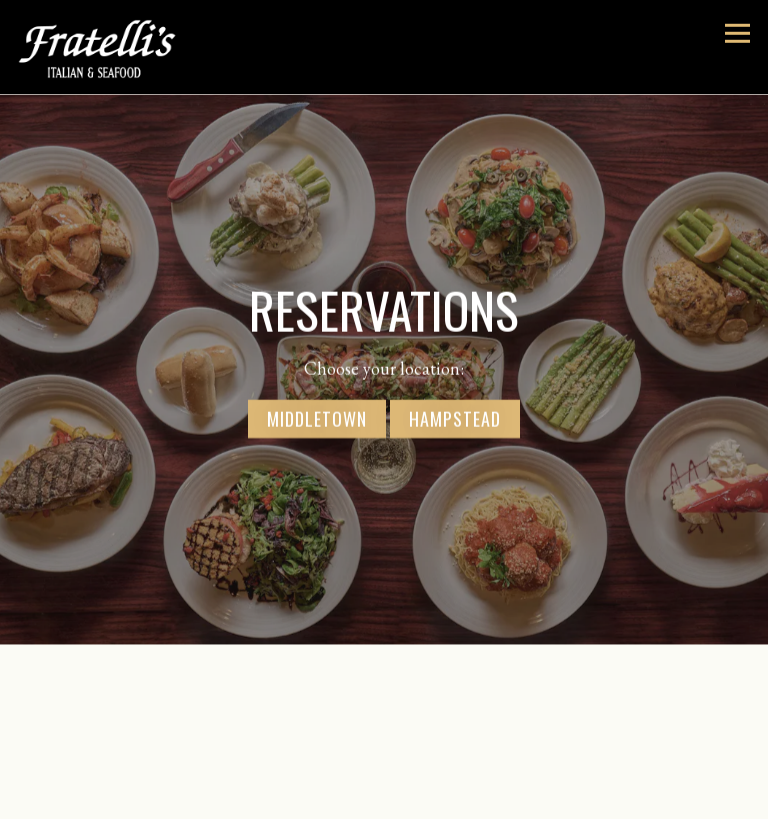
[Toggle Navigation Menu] (737, 33)
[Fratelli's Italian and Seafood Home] (117, 47)
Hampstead (455, 417)
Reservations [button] (384, 761)
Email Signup (384, 800)
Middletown (317, 417)
